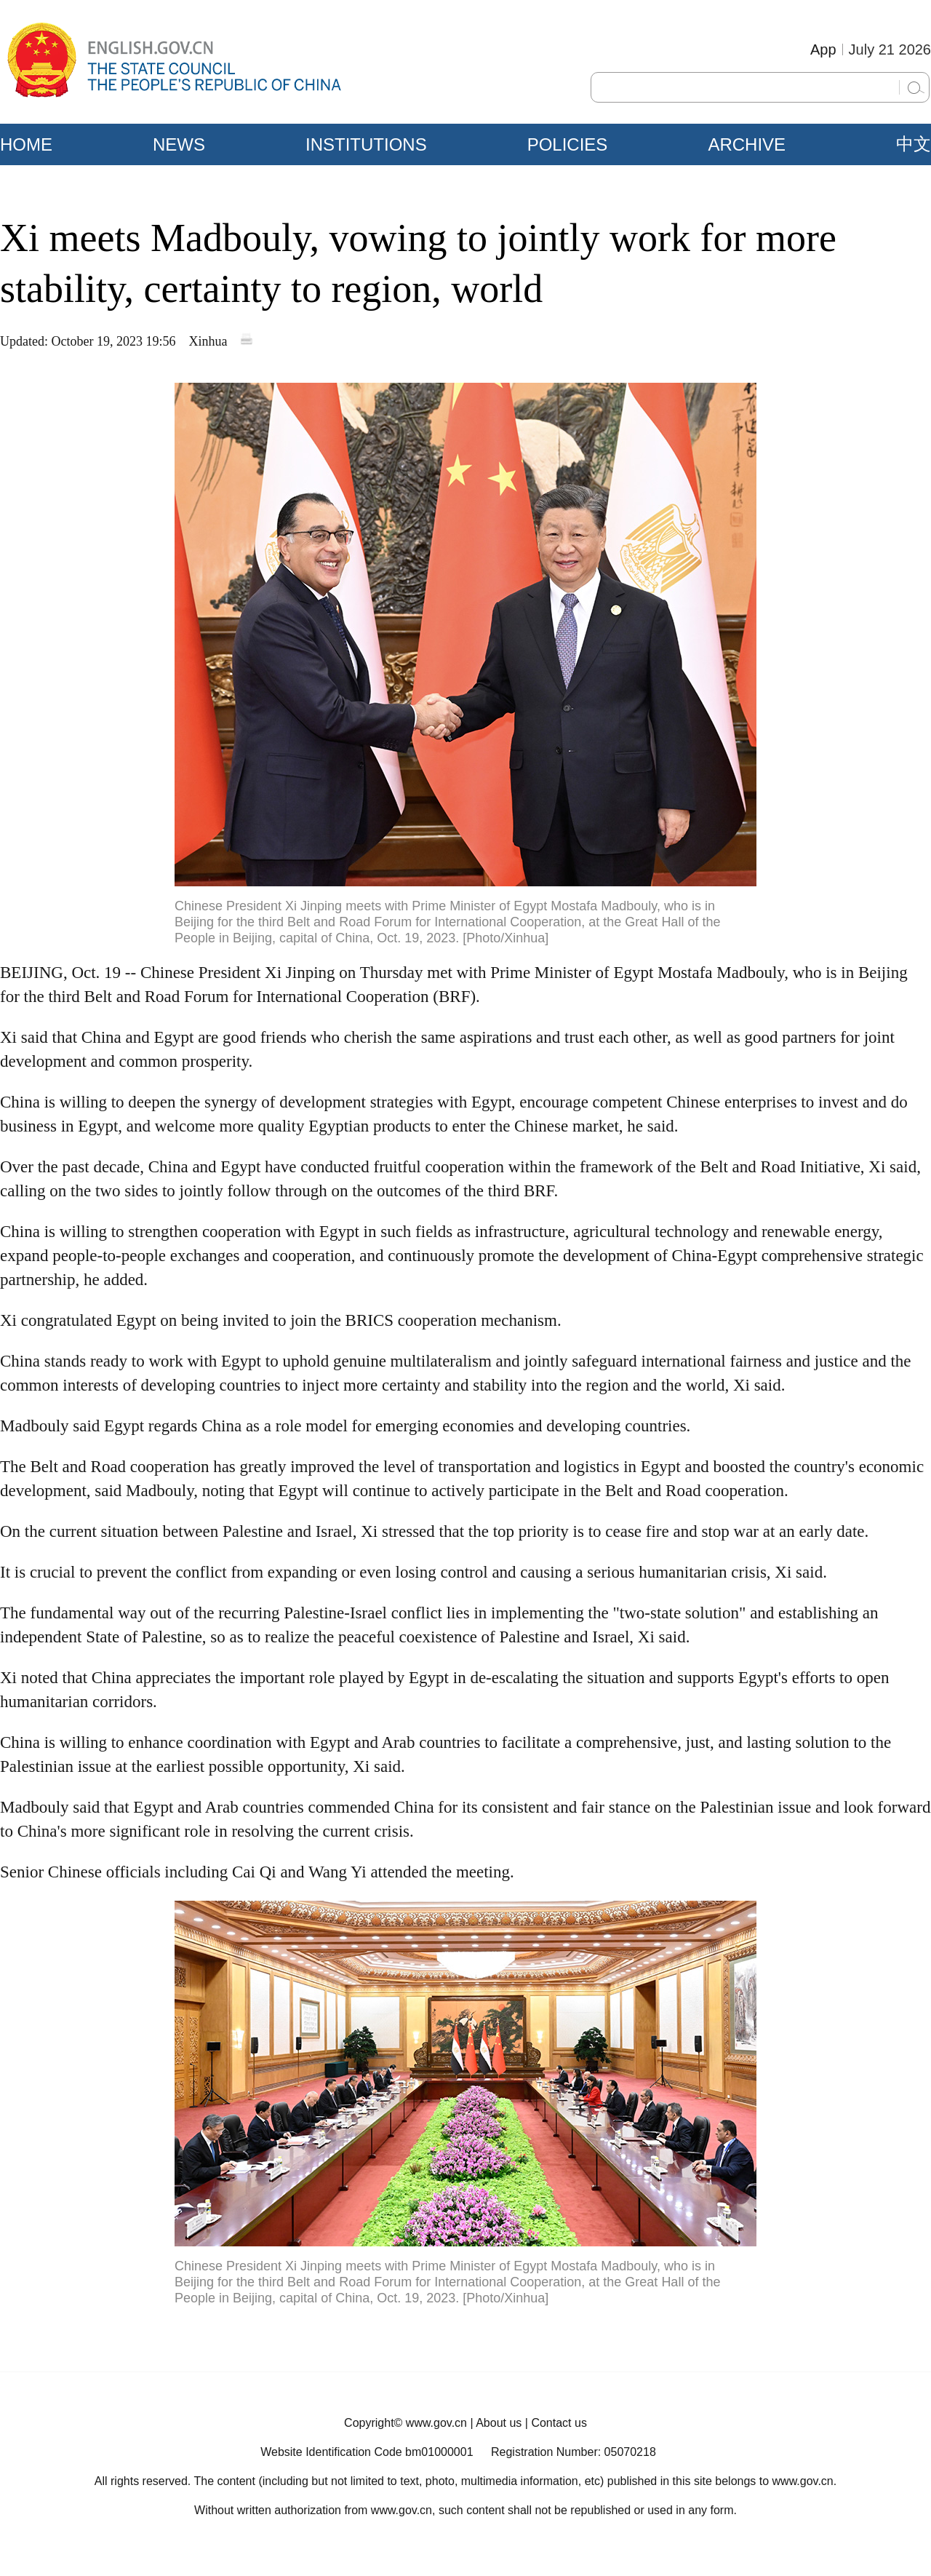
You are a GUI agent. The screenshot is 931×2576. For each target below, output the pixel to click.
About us (499, 2423)
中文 (913, 144)
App (823, 49)
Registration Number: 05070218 (573, 2452)
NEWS (179, 144)
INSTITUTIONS (366, 144)
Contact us (558, 2423)
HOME (26, 144)
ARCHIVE (747, 144)
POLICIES (567, 144)
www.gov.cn (436, 2423)
